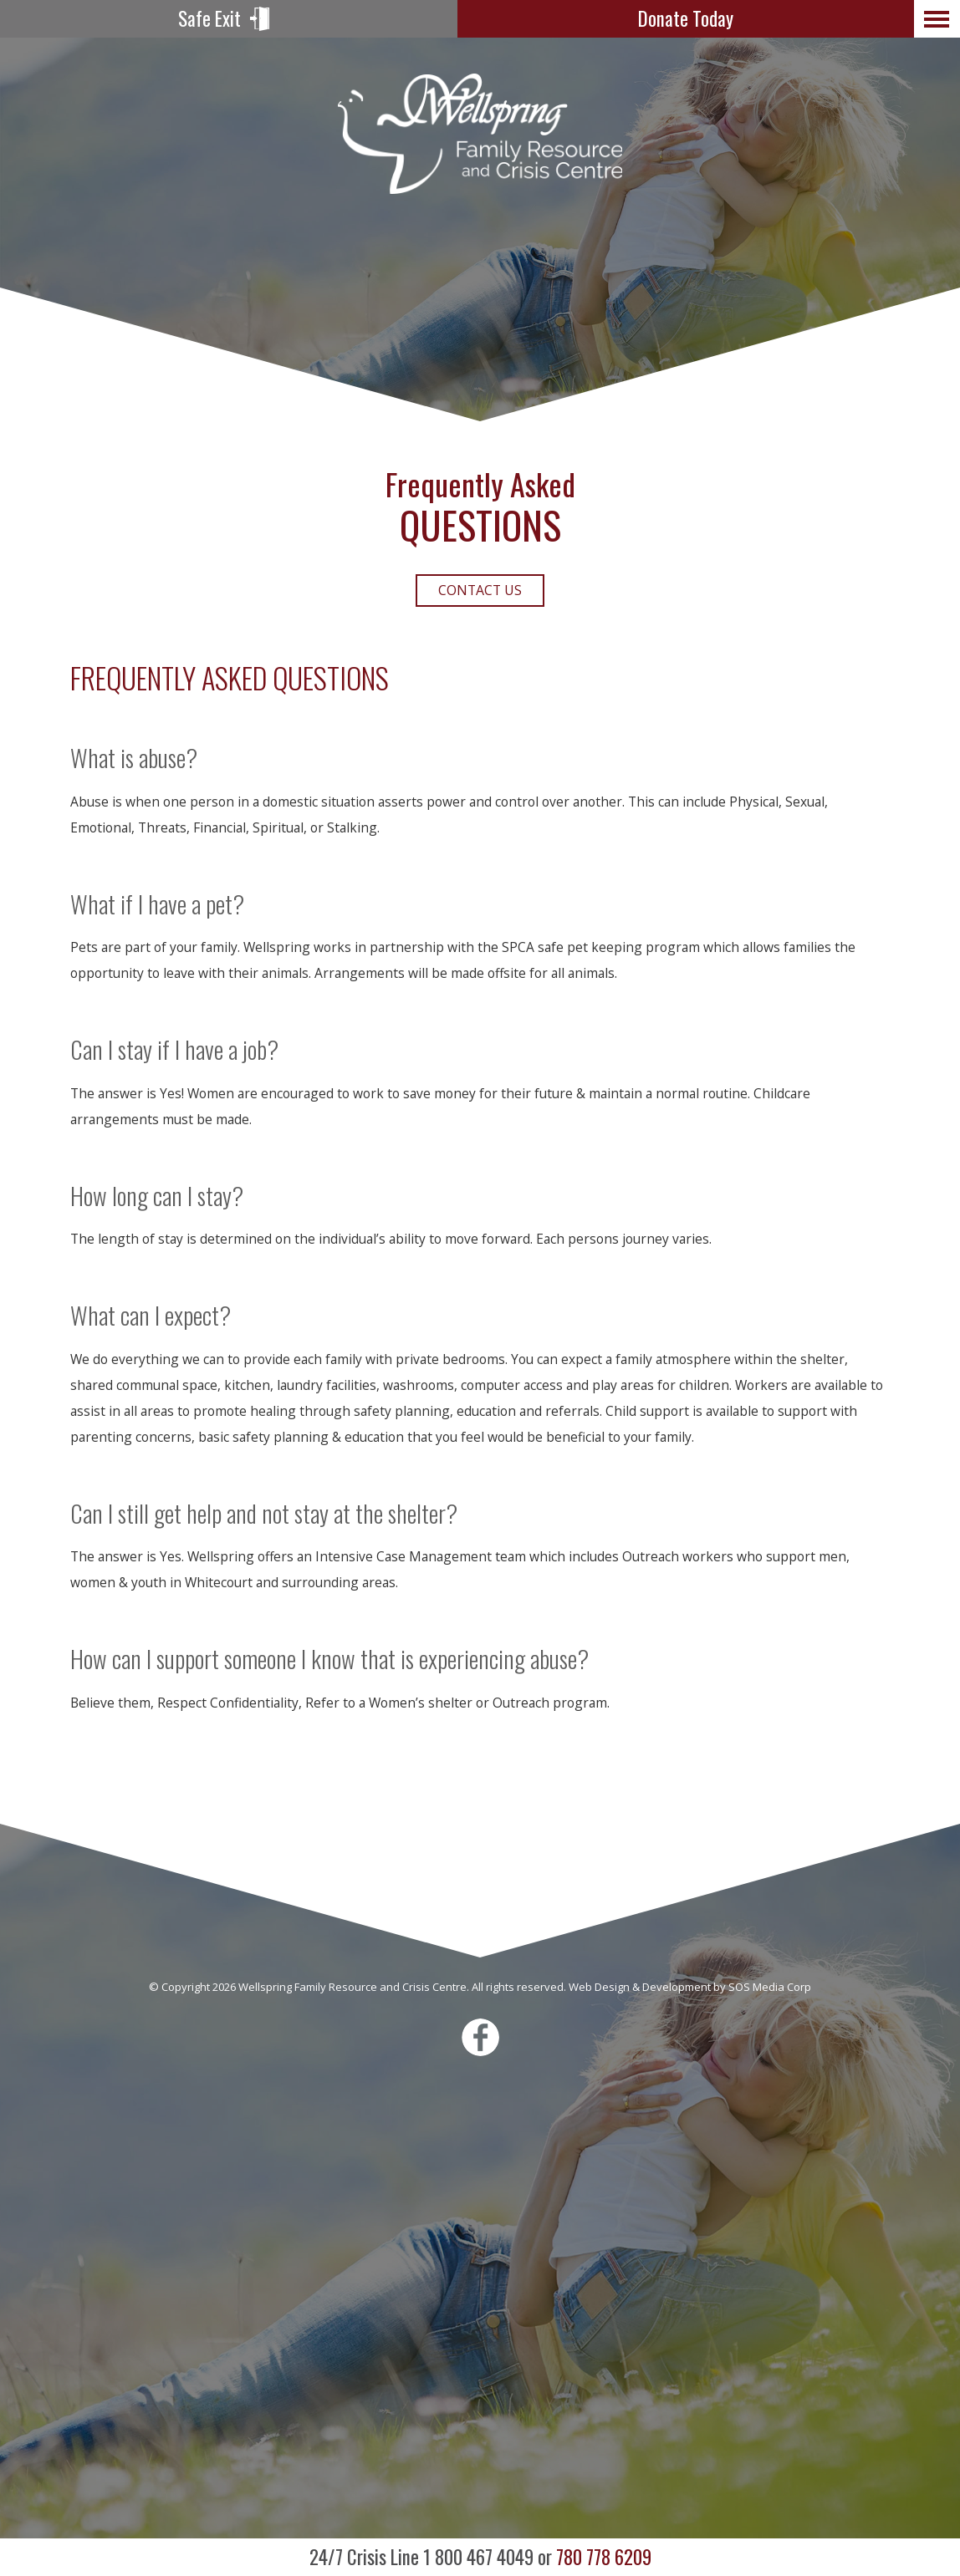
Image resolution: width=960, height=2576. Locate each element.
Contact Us (480, 590)
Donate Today (685, 18)
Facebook (480, 2037)
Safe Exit (209, 18)
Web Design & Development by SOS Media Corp (690, 1986)
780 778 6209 (480, 2557)
